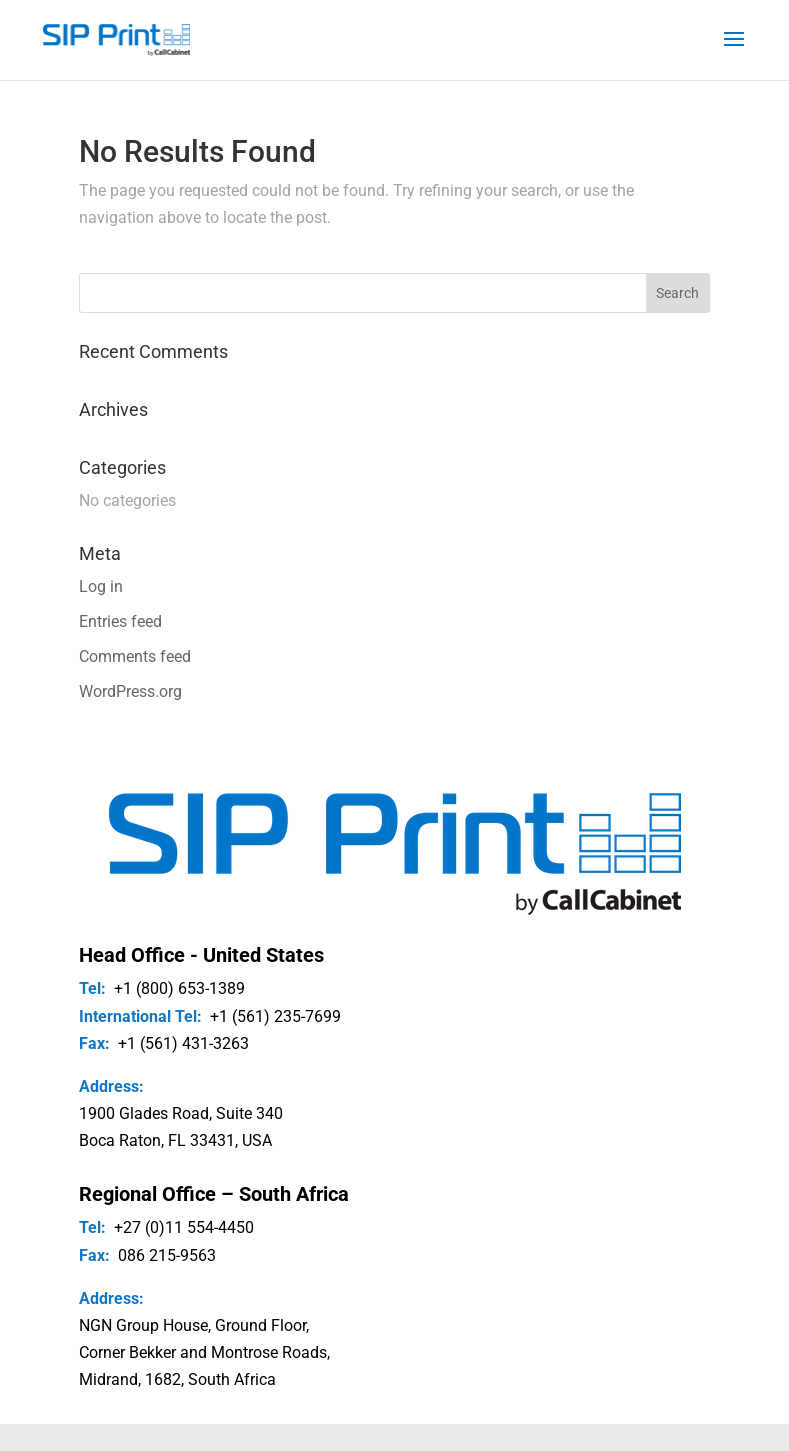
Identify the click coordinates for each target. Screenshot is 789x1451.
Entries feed (120, 621)
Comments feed (135, 656)
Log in (101, 586)
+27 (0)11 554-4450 (184, 1227)
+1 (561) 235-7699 (275, 1016)
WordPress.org (130, 691)
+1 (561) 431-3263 (183, 1043)
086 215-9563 (167, 1255)
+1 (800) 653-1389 (179, 988)
